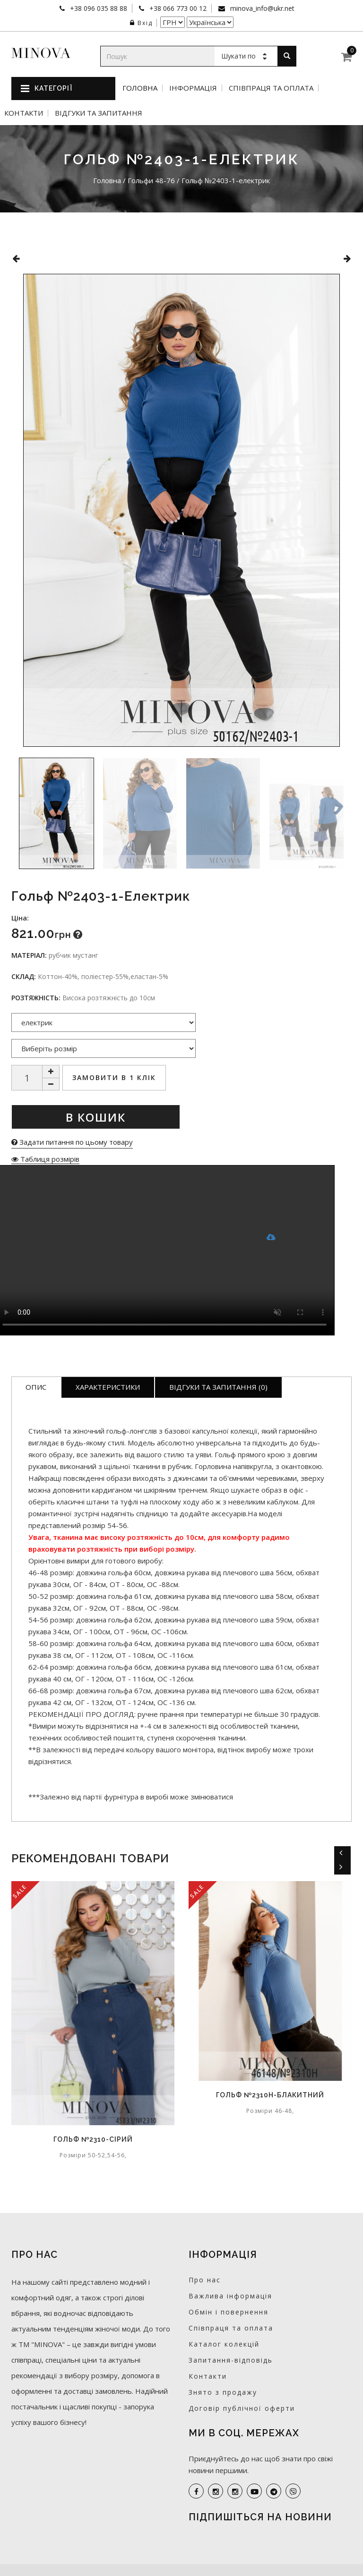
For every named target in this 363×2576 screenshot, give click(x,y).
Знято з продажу (223, 2392)
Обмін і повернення (228, 2311)
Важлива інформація (230, 2295)
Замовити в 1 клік (114, 1077)
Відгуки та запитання (98, 113)
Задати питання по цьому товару (72, 1142)
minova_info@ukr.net (261, 8)
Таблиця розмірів (45, 1159)
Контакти (23, 113)
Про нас (205, 2279)
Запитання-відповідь (231, 2360)
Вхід (141, 23)
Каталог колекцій (224, 2344)
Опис (36, 1387)
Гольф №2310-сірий (93, 2139)
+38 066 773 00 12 (177, 8)
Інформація (193, 88)
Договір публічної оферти (242, 2408)
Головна (139, 88)
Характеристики (108, 1387)
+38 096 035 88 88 (97, 8)
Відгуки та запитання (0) (218, 1387)
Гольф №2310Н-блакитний (270, 2095)
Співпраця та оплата (271, 88)
